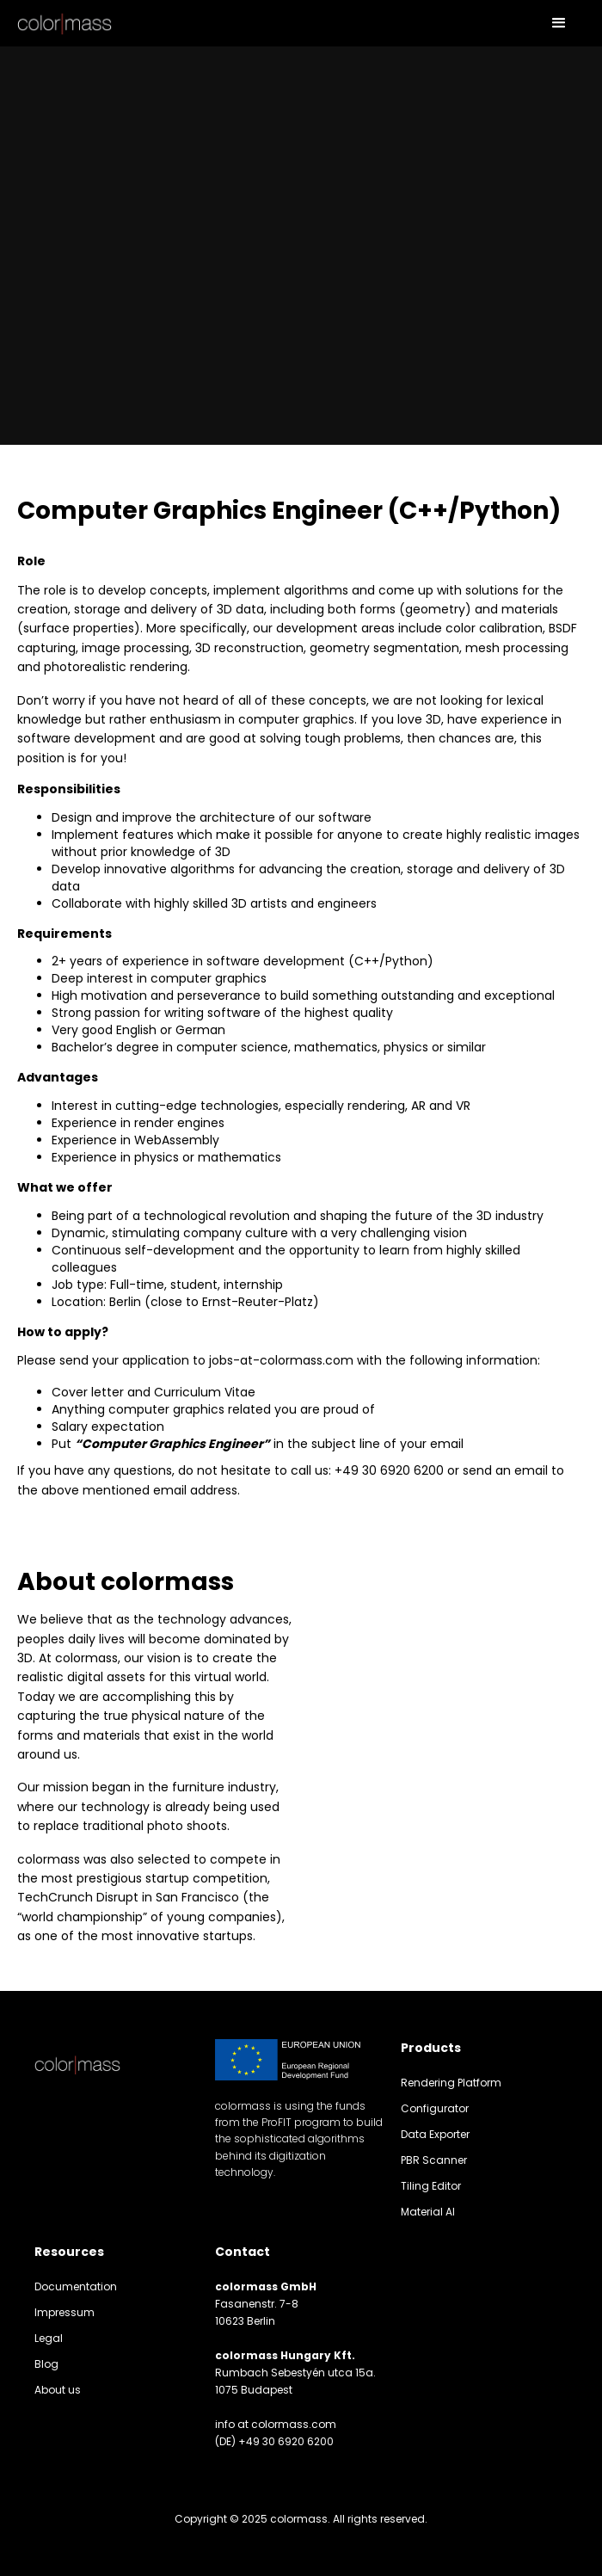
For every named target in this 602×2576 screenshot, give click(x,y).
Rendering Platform (451, 2082)
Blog (46, 2364)
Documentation (75, 2286)
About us (57, 2389)
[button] (559, 23)
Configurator (435, 2108)
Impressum (64, 2312)
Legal (48, 2338)
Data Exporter (435, 2134)
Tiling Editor (431, 2186)
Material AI (428, 2211)
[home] (64, 23)
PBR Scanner (434, 2160)
